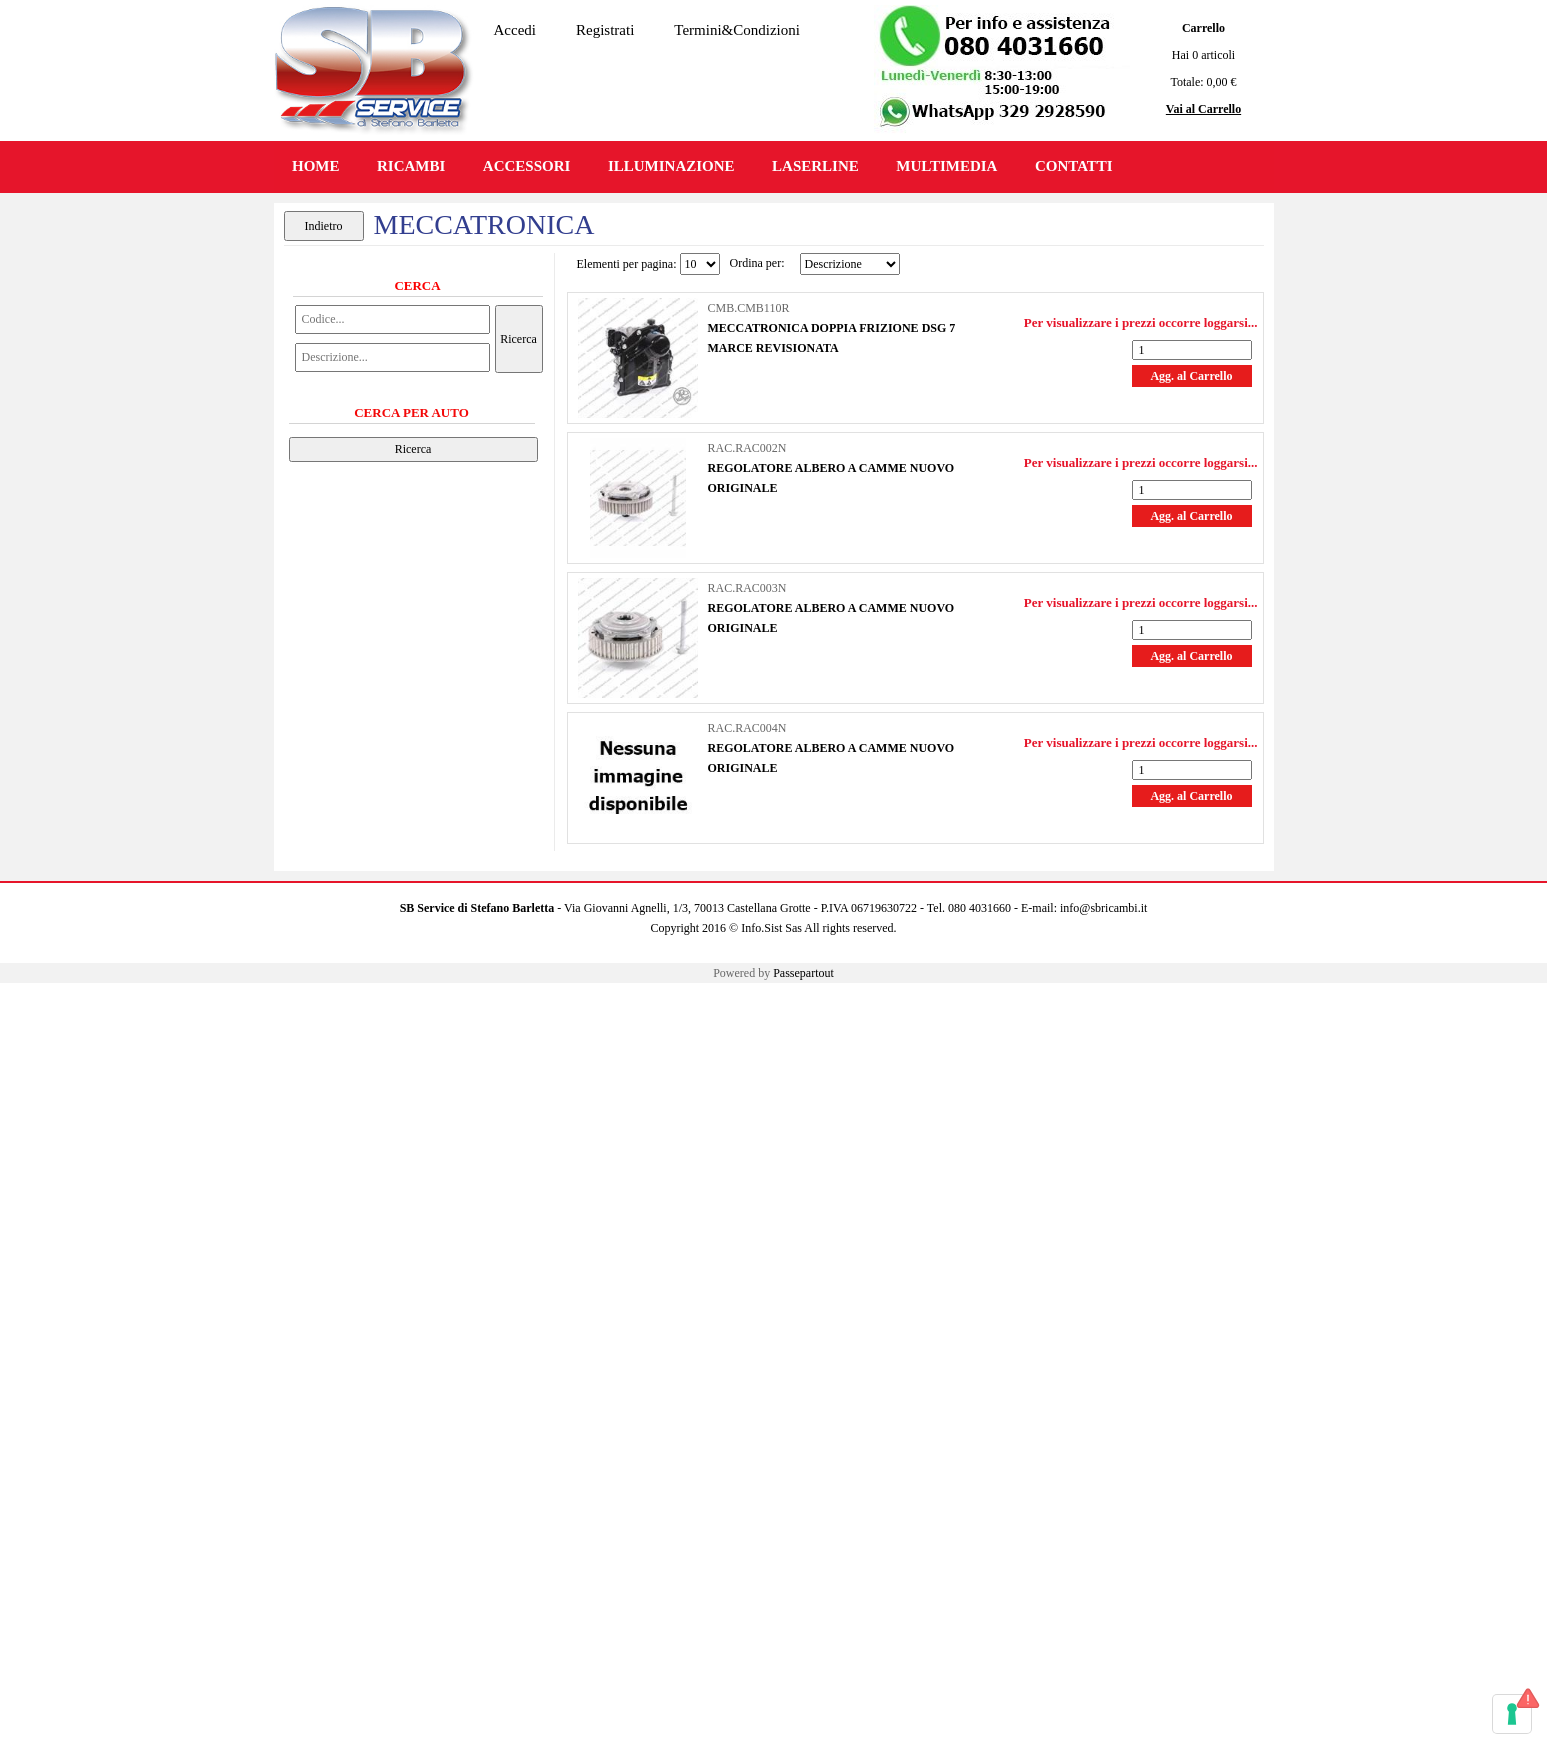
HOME (316, 166)
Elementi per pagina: (627, 264)
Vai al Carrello (1203, 109)
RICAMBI (411, 166)
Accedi (515, 30)
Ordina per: (757, 263)
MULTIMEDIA (946, 166)
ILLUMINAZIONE (671, 166)
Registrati (605, 30)
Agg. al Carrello (1191, 376)
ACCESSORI (527, 166)
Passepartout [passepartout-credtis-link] (803, 973)
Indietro (324, 226)
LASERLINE (815, 166)
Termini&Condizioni (737, 30)
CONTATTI (1074, 166)
